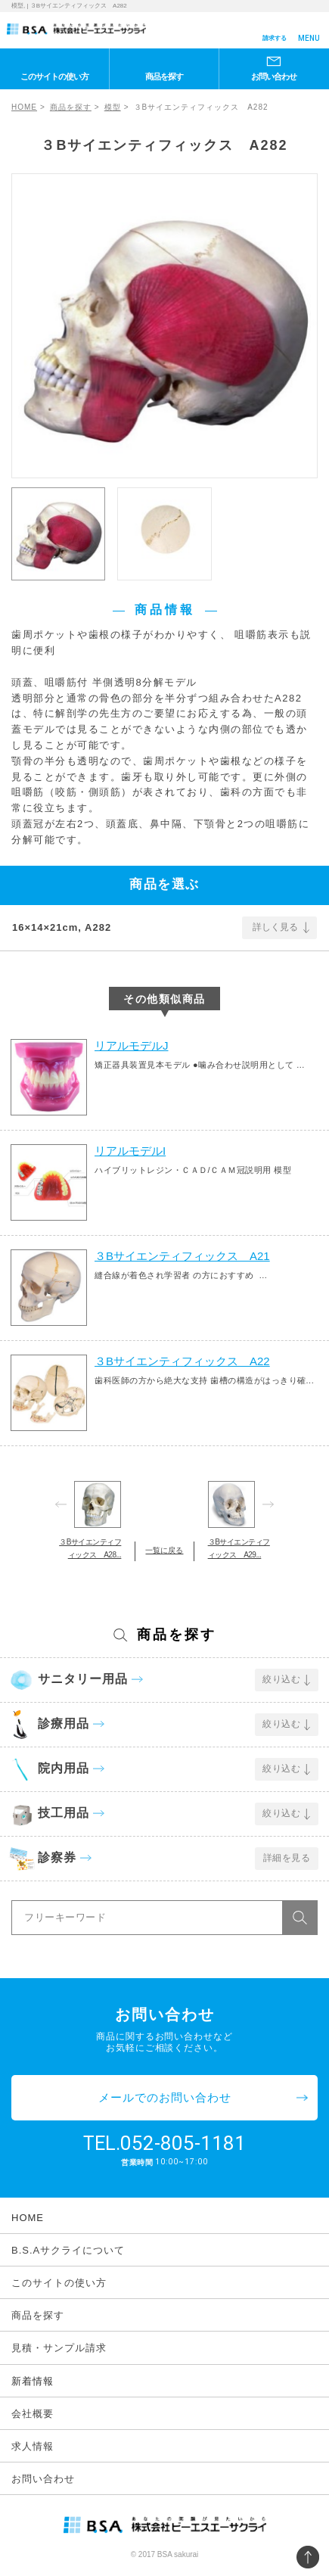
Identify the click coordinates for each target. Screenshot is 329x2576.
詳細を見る (287, 1858)
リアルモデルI (130, 1150)
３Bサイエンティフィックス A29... (239, 1548)
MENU (309, 38)
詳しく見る (275, 927)
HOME (24, 107)
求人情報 (32, 2446)
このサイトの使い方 (54, 76)
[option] (164, 326)
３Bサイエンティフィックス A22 (182, 1361)
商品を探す (164, 76)
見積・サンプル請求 (59, 2348)
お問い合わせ (273, 76)
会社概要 (32, 2413)
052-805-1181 (183, 2143)
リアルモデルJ (132, 1045)
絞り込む (281, 1679)
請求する (274, 38)
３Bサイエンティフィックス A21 (182, 1255)
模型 (112, 107)
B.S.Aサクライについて (68, 2250)
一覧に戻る (164, 1550)
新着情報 (32, 2381)
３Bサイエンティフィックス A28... (90, 1548)
